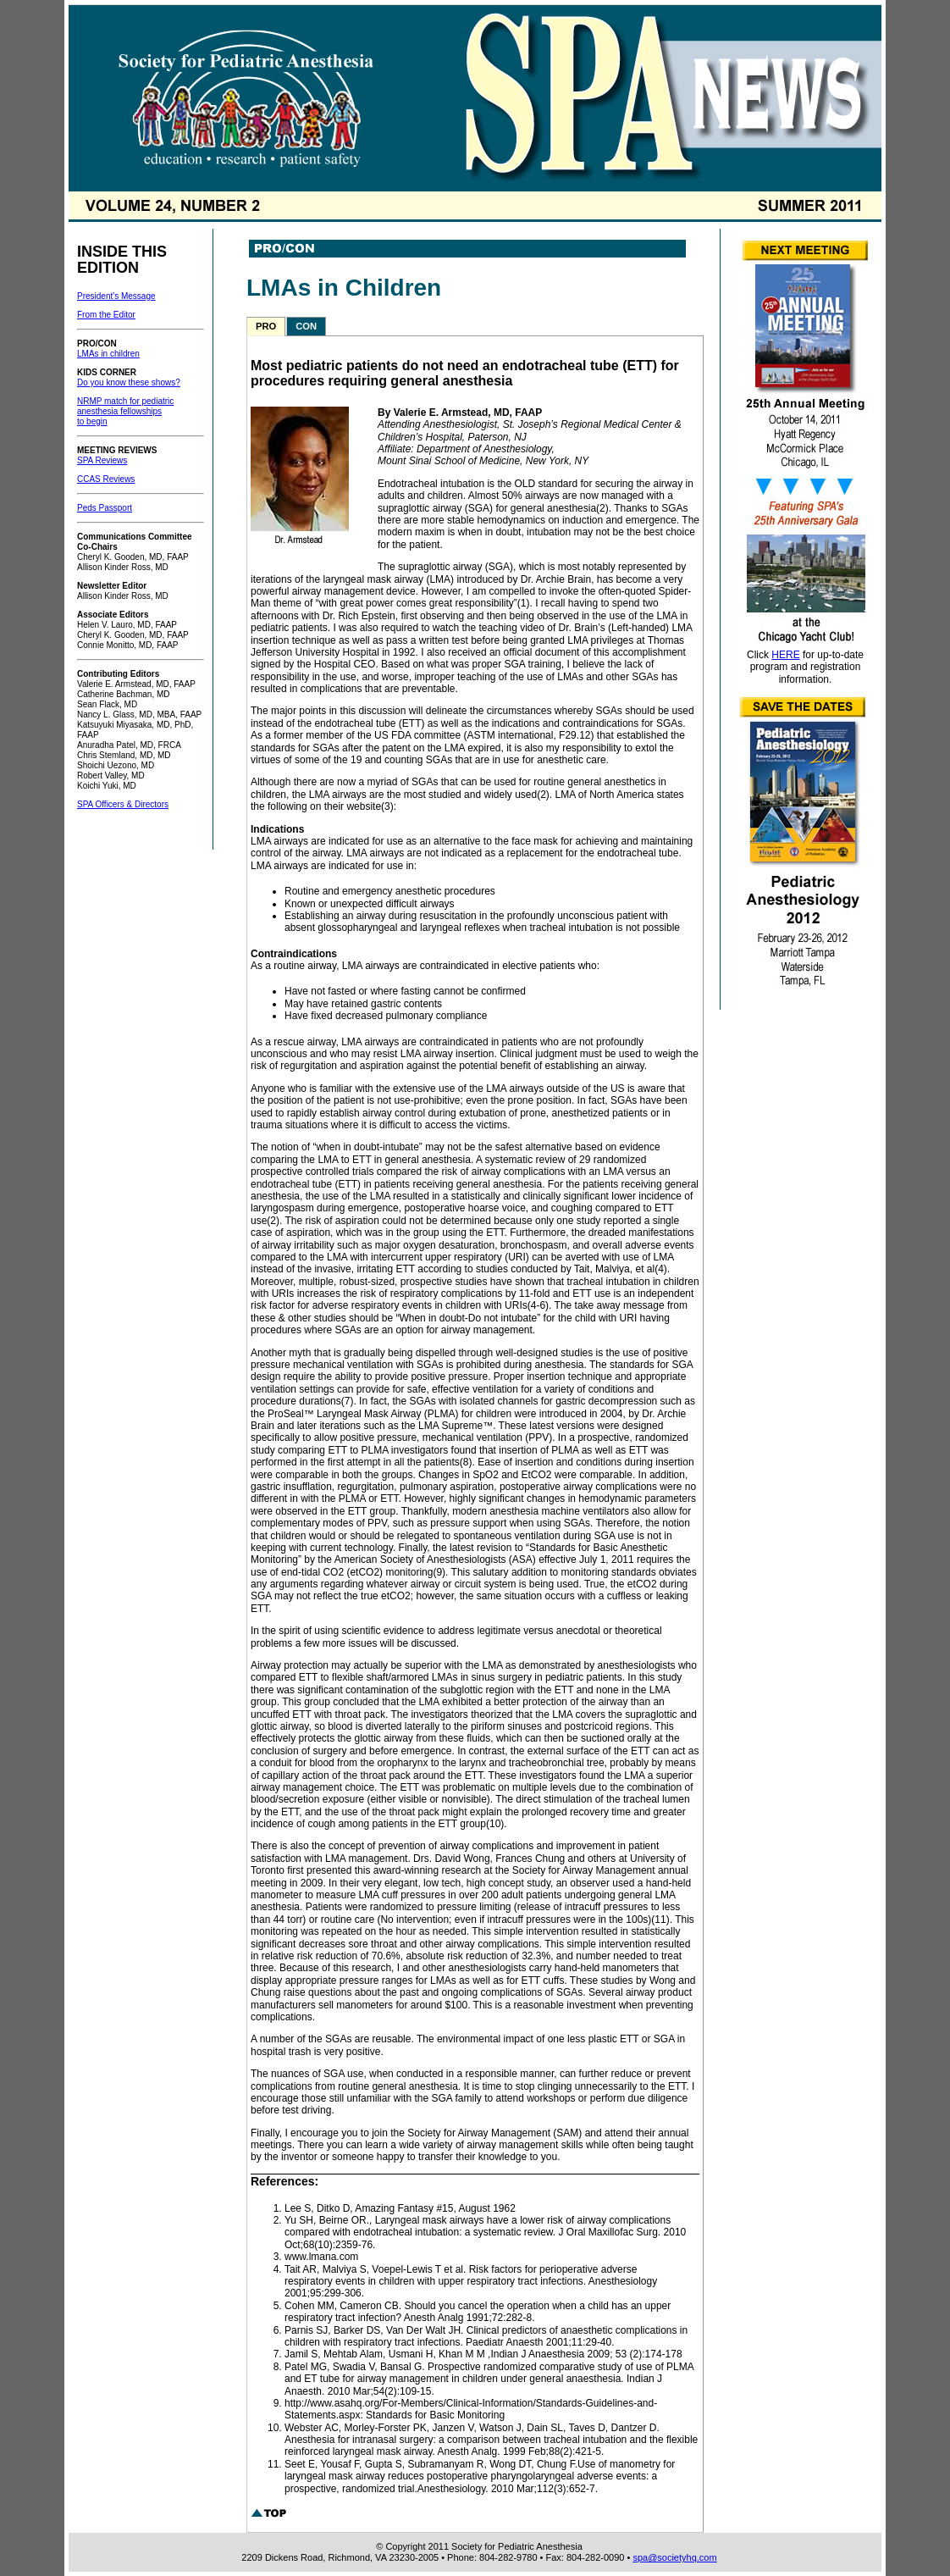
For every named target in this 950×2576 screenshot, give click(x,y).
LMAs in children (108, 353)
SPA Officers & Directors (122, 804)
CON (306, 326)
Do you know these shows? (128, 382)
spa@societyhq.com (674, 2557)
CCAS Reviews (106, 479)
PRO (266, 326)
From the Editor (106, 314)
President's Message (116, 296)
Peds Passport (104, 507)
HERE (785, 655)
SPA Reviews (102, 460)
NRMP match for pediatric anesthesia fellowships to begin (125, 411)
